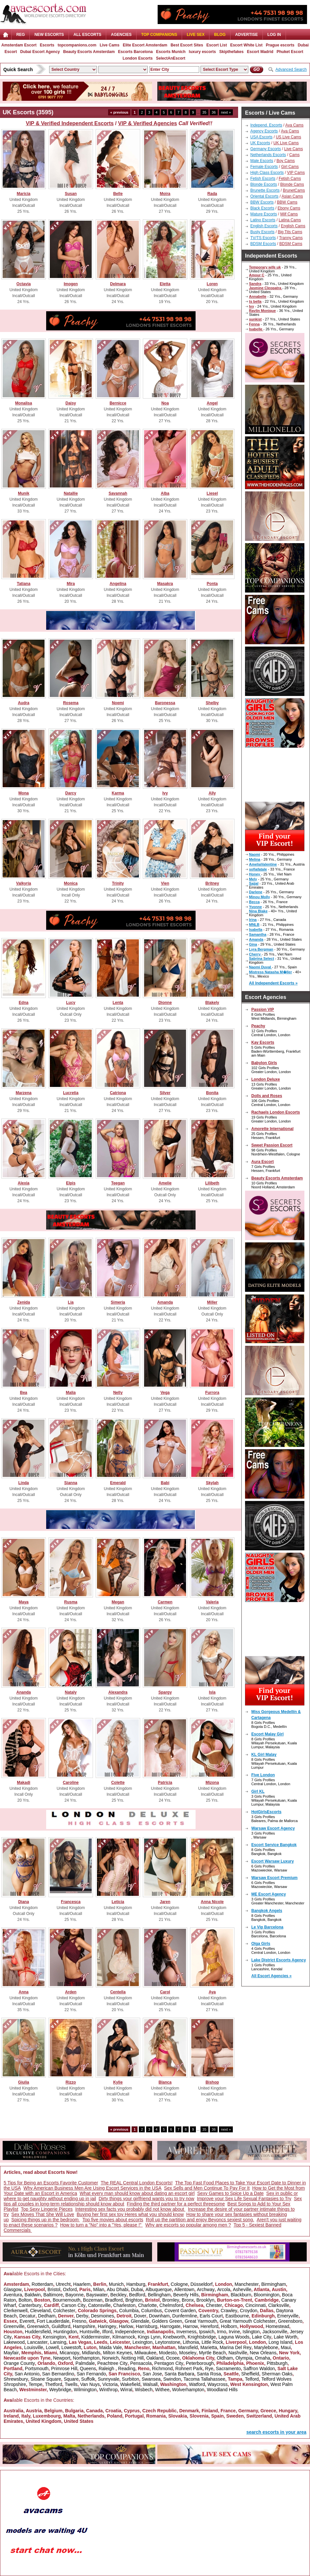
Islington (251, 2331)
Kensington (54, 2337)
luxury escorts (202, 51)
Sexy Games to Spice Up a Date (230, 2193)
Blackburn (241, 2294)
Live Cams (109, 45)
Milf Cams (289, 214)
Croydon (248, 2310)
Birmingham (273, 2284)
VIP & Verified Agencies (147, 123)
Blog (220, 34)
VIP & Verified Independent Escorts (69, 123)
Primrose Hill (64, 2368)
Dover (140, 2315)
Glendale (140, 2321)
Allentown (184, 2289)
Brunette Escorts (265, 190)
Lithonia (191, 2342)
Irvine (234, 2331)
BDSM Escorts (263, 243)
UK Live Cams (286, 143)
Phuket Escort (290, 51)
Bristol (53, 2289)
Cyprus (132, 2410)
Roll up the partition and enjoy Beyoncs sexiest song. (200, 2219)
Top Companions (159, 34)
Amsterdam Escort (19, 45)
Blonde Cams (292, 184)
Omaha (262, 2358)
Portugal (134, 2416)
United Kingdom (43, 2421)
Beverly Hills (186, 2294)
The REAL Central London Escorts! (136, 2182)
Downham (159, 2315)
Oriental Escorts (264, 196)
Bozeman (92, 2300)
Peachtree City (112, 2363)
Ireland (11, 2416)
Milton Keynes (117, 2352)
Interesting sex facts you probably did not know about (130, 2209)
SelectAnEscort (170, 58)
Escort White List (246, 45)
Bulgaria (74, 2410)
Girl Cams (289, 166)
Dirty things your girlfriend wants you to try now (146, 2198)
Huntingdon (65, 2331)
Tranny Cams (291, 237)
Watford (197, 2384)
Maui (286, 2347)
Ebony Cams (289, 208)
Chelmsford (171, 2305)
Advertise (246, 34)
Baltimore (53, 2294)
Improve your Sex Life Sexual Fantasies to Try (244, 2198)
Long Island (280, 2342)
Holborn (229, 2326)
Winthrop (108, 2389)
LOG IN (274, 34)
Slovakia (177, 2416)
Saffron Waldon (259, 2368)
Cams (294, 154)
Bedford (137, 2294)
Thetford (53, 2384)
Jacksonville (274, 2331)
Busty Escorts (262, 232)
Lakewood (14, 2342)
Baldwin (33, 2294)
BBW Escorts (262, 202)
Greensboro (290, 2321)
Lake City (261, 2337)
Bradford (114, 2300)
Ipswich (206, 2331)
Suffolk (88, 2379)
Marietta (209, 2347)
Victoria (109, 2384)
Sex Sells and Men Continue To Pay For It (207, 2188)
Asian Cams (292, 196)
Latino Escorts (262, 220)
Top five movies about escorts (112, 2219)
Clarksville (278, 2305)
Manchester (246, 2284)
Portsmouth (37, 2368)
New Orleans (263, 2352)
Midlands (91, 2352)
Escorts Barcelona (135, 51)
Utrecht (63, 2284)
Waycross (217, 2384)
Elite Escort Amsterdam (145, 45)
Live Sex (195, 34)
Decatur (27, 2315)
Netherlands (91, 2416)
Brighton (133, 2300)
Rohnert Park (188, 2368)
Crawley (229, 2310)
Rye (209, 2368)
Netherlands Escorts (268, 154)
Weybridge (60, 2389)
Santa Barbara (179, 2373)
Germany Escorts (265, 149)
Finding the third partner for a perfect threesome (176, 2203)
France (228, 2410)
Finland (209, 2410)
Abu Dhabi (117, 2289)
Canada (94, 2410)
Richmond (162, 2368)
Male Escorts (261, 160)
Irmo (221, 2331)
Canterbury (29, 2305)
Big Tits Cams (290, 232)
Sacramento (228, 2368)
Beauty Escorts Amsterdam (89, 51)
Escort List (216, 45)
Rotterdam (42, 2284)
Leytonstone (167, 2342)
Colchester (64, 2310)
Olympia (243, 2358)
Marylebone (266, 2347)
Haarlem (82, 2284)
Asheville (242, 2289)
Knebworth (174, 2337)
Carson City (73, 2305)
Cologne (179, 2284)
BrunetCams (294, 190)
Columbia (129, 2310)
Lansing (58, 2342)
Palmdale (85, 2363)
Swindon (172, 2379)
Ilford (107, 2331)
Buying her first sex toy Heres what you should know (130, 2214)
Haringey (107, 2326)
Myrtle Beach (212, 2352)
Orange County (19, 2363)
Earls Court (211, 2315)
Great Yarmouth (201, 2321)
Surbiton (130, 2379)
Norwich (110, 2358)
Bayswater (97, 2294)
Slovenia (199, 2416)
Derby (82, 2315)
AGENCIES (121, 34)
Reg (20, 34)
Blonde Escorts (263, 184)
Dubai (137, 2289)
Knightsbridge (202, 2337)
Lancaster (37, 2342)
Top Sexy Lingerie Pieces (47, 2209)
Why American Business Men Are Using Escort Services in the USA (92, 2188)
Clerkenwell (15, 2310)
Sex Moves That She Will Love (42, 2214)
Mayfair (11, 2352)
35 (204, 112)
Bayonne (74, 2294)
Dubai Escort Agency (40, 51)
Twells (71, 2384)
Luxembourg (47, 2416)
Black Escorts (262, 208)
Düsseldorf (201, 2284)
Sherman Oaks (277, 2373)
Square (71, 2379)
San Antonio (27, 2373)
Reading (126, 2368)
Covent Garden (180, 2310)
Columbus (151, 2310)
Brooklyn (205, 2300)
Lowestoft (71, 2347)
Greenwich (38, 2326)
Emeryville (288, 2315)
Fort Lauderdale (53, 2321)
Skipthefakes (231, 51)
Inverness (186, 2331)
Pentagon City (168, 2363)
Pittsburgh (277, 2363)
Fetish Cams (290, 178)
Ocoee (172, 2358)
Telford (252, 2379)
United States (78, 2421)
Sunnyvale (108, 2379)
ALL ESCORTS (87, 34)
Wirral (126, 2389)
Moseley (187, 2352)
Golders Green (167, 2321)
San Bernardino (58, 2373)
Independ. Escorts (266, 125)
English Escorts (264, 226)
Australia (13, 2410)
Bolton (25, 2300)
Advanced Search (291, 69)
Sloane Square (46, 2379)
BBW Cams (287, 202)
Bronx (188, 2300)
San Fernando (91, 2373)
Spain (217, 2416)
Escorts (47, 45)
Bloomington (267, 2294)
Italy (25, 2416)
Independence (129, 2331)
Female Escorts (264, 166)
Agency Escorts (264, 131)
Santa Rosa (209, 2373)
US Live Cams (288, 137)
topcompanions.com (77, 45)
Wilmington (85, 2389)
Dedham (46, 2315)
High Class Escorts (267, 172)
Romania (156, 2416)
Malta (69, 2416)
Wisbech (144, 2389)
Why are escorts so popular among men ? (188, 2225)
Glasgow (12, 2289)
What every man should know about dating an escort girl (137, 2193)
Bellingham (159, 2294)
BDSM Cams (290, 243)
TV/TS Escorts (263, 237)
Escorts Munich (170, 51)
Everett (26, 2321)
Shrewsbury (16, 2379)
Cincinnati (255, 2305)
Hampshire (84, 2326)
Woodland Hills (222, 2389)
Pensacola (141, 2363)
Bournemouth (66, 2300)
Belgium (53, 2410)
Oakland (154, 2358)
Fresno (79, 2321)
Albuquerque (158, 2289)
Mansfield (188, 2347)
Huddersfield (38, 2331)
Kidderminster (95, 2337)
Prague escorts (280, 45)
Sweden (235, 2416)
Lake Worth (285, 2337)
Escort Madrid (260, 51)
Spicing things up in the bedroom (45, 2219)
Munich (116, 2284)
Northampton (86, 2358)
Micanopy (69, 2352)
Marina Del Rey (235, 2347)
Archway (206, 2289)
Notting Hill (132, 2358)
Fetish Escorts (262, 178)
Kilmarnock (123, 2337)
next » (226, 112)
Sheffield (250, 2373)
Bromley (170, 2300)
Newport (61, 2358)
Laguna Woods (233, 2337)
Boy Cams (285, 160)
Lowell (52, 2347)
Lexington (143, 2342)
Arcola (224, 2289)
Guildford (61, 2326)
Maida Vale (110, 2347)
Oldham (225, 2358)
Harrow (190, 2326)
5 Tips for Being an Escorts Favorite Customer (51, 2182)
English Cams (293, 226)
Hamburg (135, 2284)
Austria (34, 2410)
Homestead (277, 2326)
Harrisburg (146, 2326)
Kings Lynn (149, 2337)
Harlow (126, 2326)
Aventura (13, 2294)
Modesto (168, 2352)
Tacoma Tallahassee (204, 2379)
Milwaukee (145, 2352)
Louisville (33, 2347)
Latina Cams (290, 220)
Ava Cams (294, 125)
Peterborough (200, 2363)
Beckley (118, 2294)
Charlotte (147, 2305)
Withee (162, 2389)
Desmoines (102, 2315)
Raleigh (107, 2368)
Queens (88, 2368)
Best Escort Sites (186, 45)
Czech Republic (159, 2410)
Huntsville (89, 2331)
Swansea (151, 2379)
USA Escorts (261, 137)
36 (214, 112)
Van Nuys (90, 2384)
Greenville (14, 2326)
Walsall (150, 2384)
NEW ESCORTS (49, 34)
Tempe (35, 2384)
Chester (214, 2305)
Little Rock (212, 2342)
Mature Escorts (263, 214)
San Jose (152, 2373)
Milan (98, 2289)
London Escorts (138, 58)
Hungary (288, 2410)
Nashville (238, 2352)
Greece (268, 2410)
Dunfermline (184, 2315)
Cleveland (40, 2310)
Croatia (113, 2410)
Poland (114, 2416)
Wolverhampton (188, 2389)
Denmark (189, 2410)
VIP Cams (296, 172)
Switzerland (259, 2416)
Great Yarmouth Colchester (247, 2321)
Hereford (209, 2326)
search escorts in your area (276, 2432)
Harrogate (170, 2326)
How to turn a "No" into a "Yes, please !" (101, 2225)
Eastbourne (237, 2315)
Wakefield (130, 2384)
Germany (248, 2410)
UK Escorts (260, 143)
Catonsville (99, 2305)
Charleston (124, 2305)
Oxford (70, 2289)
